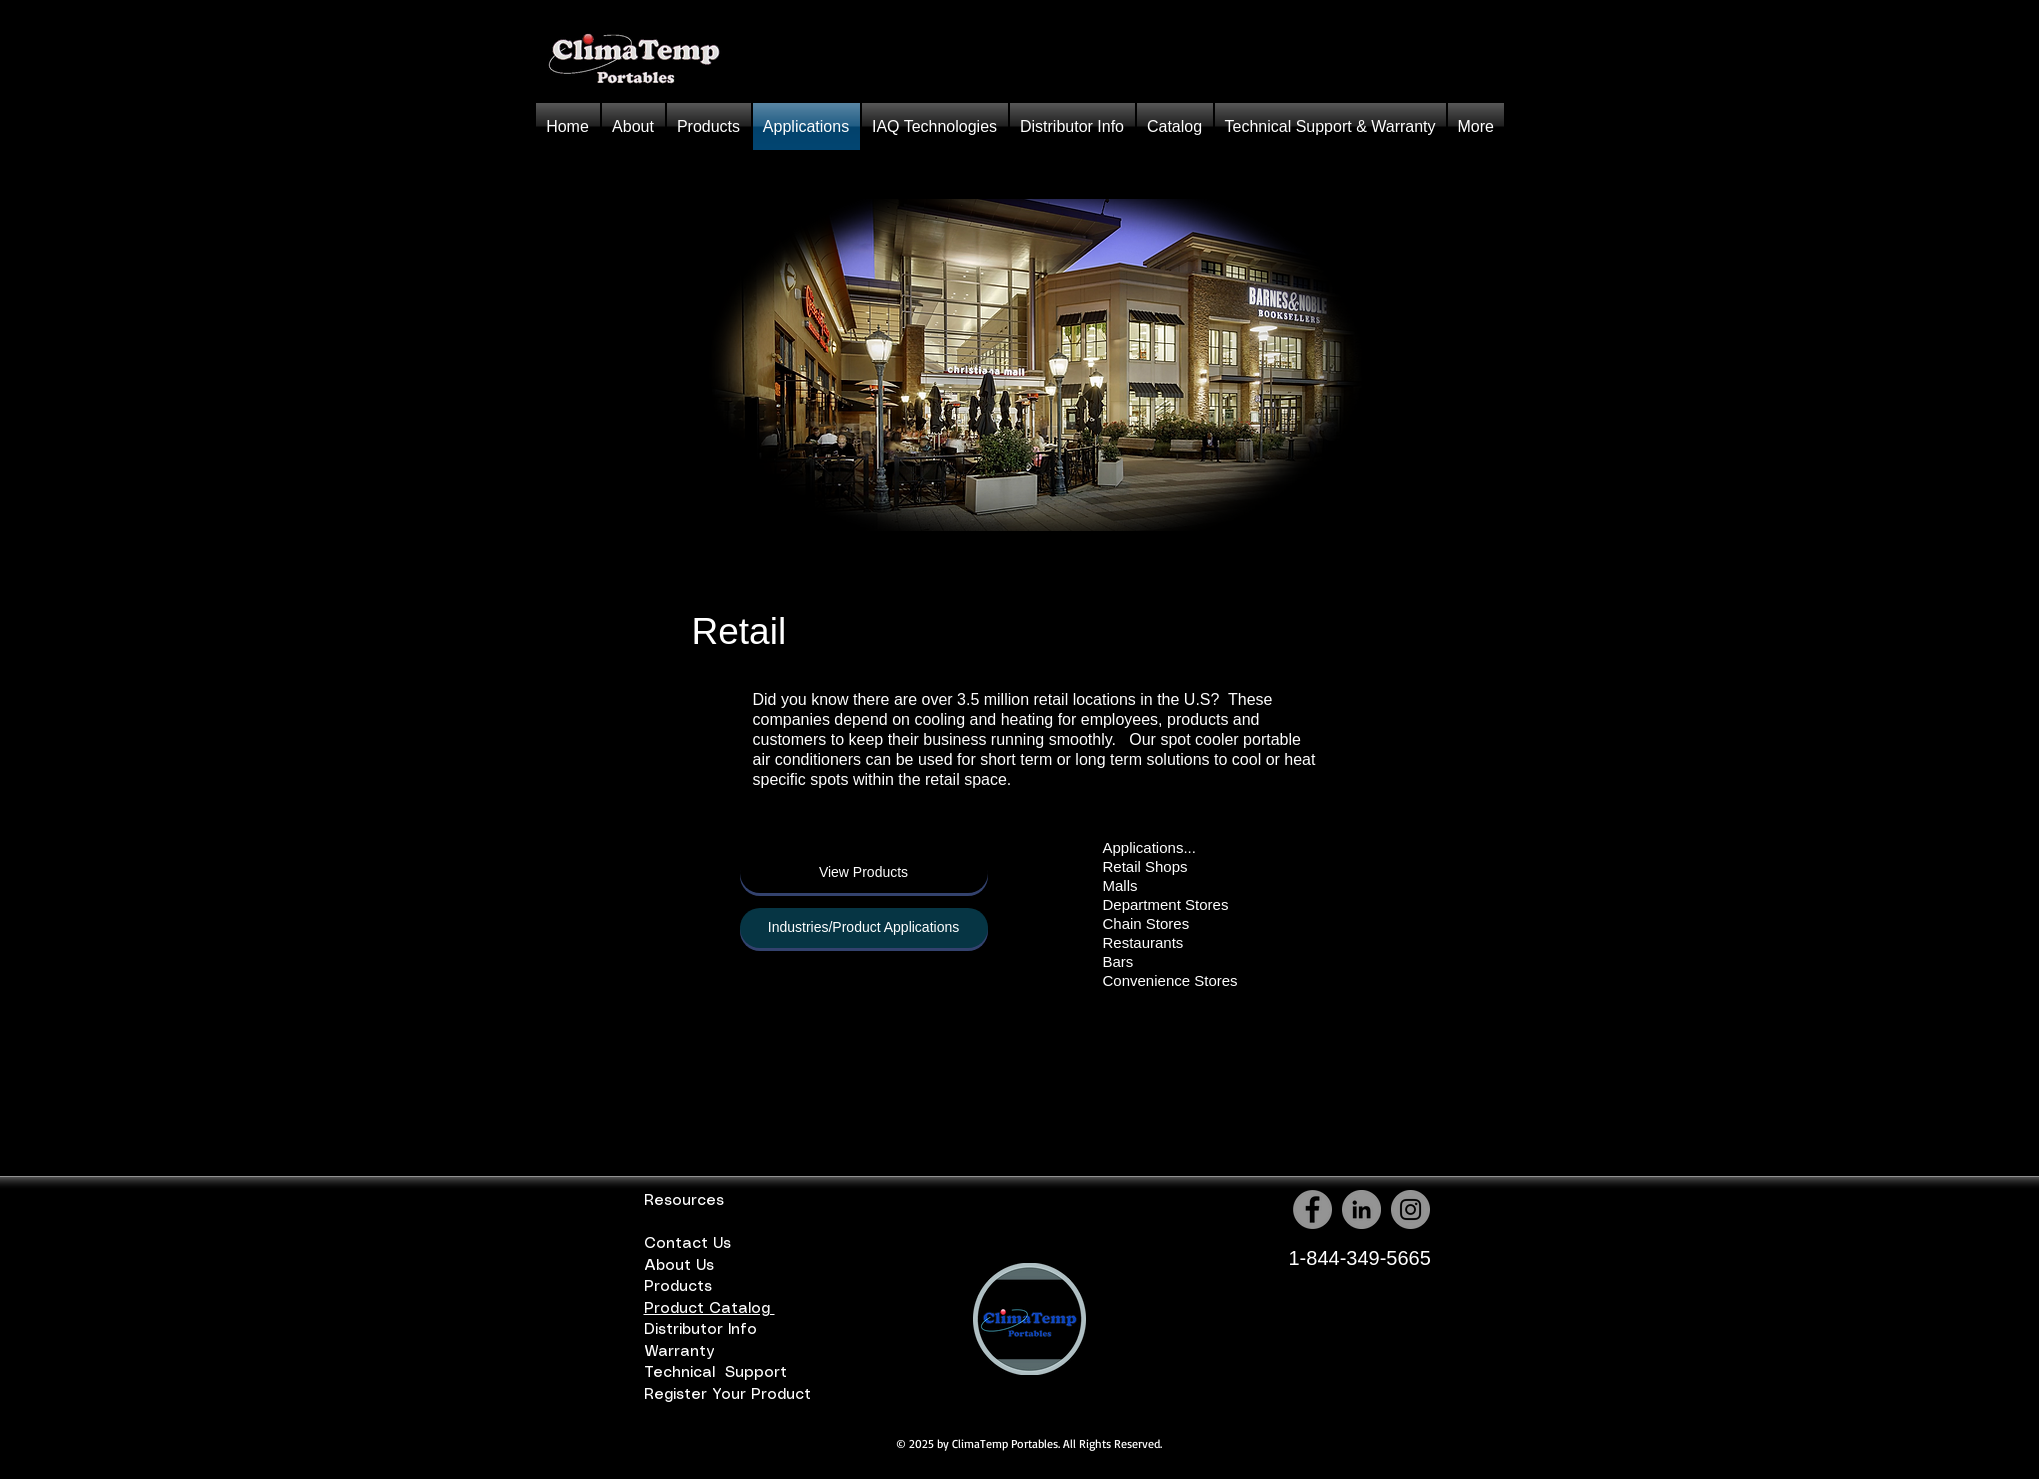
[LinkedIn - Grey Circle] (1361, 1209)
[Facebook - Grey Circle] (1312, 1209)
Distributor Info (708, 1330)
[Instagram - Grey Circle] (1410, 1209)
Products (680, 1287)
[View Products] (864, 873)
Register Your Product (732, 1395)
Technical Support (718, 1373)
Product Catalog (709, 1309)
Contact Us (687, 1244)
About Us (684, 1266)
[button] (709, 126)
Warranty (682, 1352)
